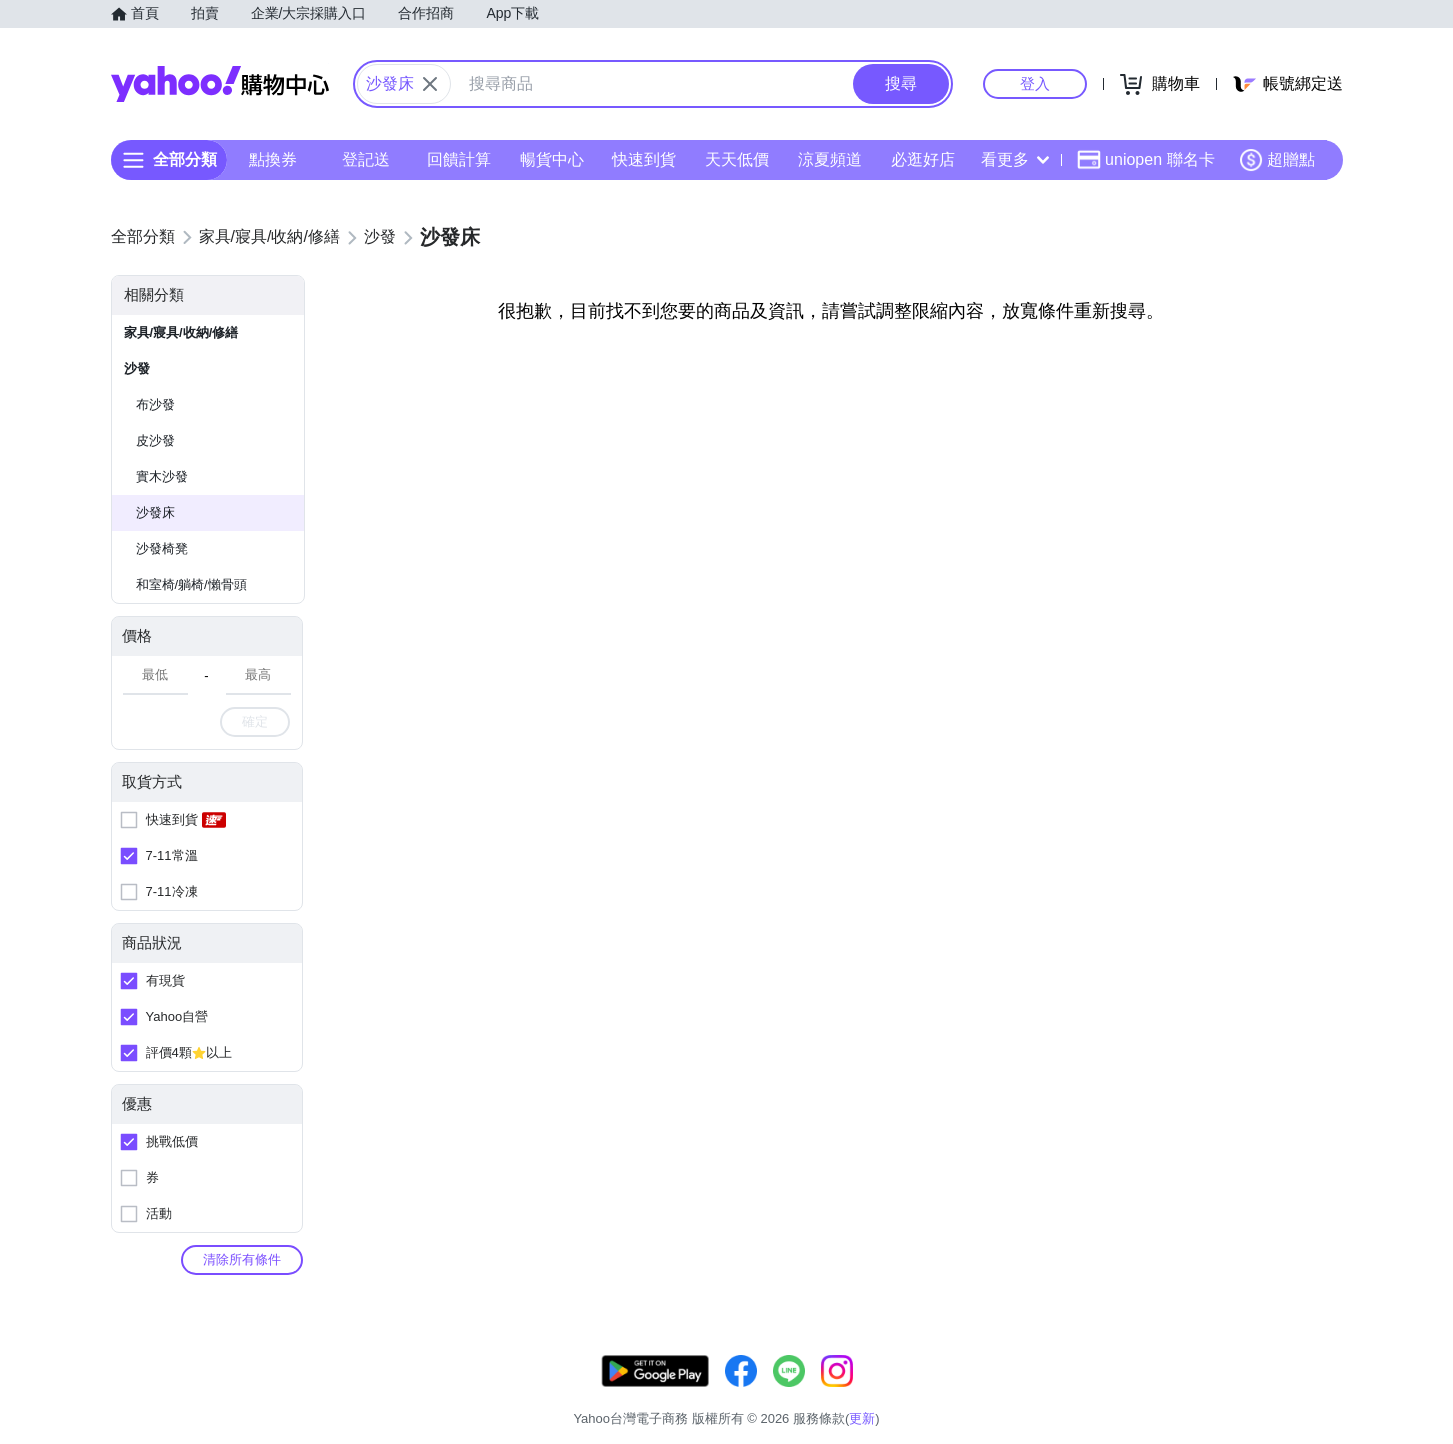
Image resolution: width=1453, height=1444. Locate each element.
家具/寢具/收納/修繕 (181, 332)
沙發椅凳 (162, 548)
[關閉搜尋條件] (430, 84)
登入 (1035, 83)
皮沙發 (155, 440)
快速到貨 (644, 159)
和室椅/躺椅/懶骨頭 (191, 584)
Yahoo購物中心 (220, 84)
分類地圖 (1317, 1393)
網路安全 (1179, 1393)
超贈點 (1277, 160)
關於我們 (1028, 1393)
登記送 (366, 159)
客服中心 (953, 1393)
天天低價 (737, 159)
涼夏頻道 (829, 159)
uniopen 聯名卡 (1145, 160)
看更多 (1015, 159)
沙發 (137, 368)
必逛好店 (922, 159)
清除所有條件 (242, 1259)
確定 (255, 721)
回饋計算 (458, 159)
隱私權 (1247, 1393)
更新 (1325, 1369)
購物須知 (1103, 1393)
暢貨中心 (551, 159)
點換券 (273, 159)
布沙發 (155, 404)
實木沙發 (162, 476)
